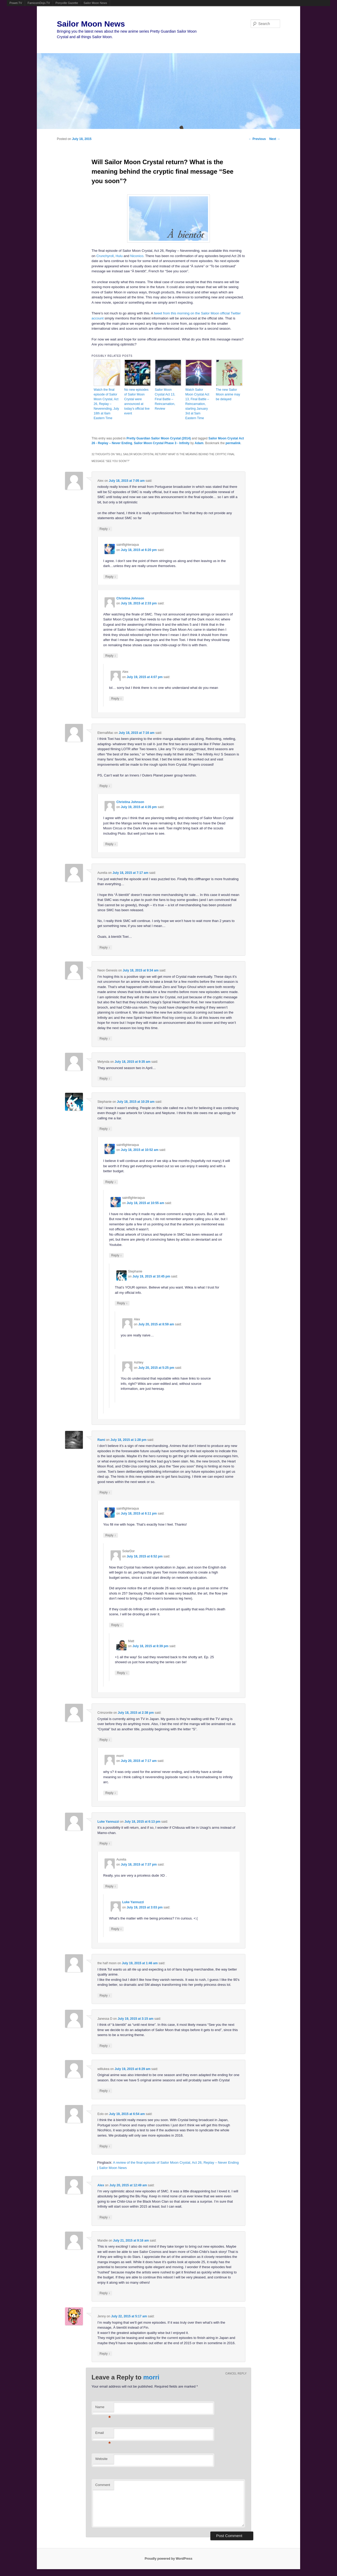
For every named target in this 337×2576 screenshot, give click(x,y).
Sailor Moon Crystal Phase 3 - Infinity (162, 443)
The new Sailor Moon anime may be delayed (228, 394)
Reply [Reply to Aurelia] (105, 947)
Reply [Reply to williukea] (105, 2090)
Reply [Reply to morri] (110, 1793)
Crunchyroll (105, 256)
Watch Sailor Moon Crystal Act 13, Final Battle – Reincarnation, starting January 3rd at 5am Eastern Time (197, 404)
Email (103, 2434)
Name (103, 2408)
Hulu (119, 256)
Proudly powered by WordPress (168, 2558)
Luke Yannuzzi (108, 1821)
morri (151, 2377)
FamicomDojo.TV (39, 2)
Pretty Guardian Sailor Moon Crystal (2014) (159, 438)
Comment (102, 2485)
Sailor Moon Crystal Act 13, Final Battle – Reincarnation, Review (165, 399)
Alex (100, 2185)
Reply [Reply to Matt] (122, 1673)
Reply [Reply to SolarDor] (116, 1625)
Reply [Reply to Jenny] (105, 2353)
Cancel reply (236, 2373)
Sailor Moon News (95, 2)
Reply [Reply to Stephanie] (105, 1128)
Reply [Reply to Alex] (105, 529)
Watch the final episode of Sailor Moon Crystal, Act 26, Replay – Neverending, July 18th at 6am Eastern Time (106, 404)
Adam (199, 443)
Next (274, 139)
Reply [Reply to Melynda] (105, 1078)
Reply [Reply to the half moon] (105, 1995)
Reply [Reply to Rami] (105, 1492)
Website (101, 2459)
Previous (257, 139)
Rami (101, 1440)
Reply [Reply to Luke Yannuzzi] (105, 1843)
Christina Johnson (130, 598)
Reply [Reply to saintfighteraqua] (110, 576)
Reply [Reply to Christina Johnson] (110, 655)
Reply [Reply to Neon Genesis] (105, 1038)
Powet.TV (15, 2)
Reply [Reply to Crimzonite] (105, 1739)
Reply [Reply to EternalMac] (105, 786)
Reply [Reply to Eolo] (105, 2146)
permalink (233, 443)
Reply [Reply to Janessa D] (105, 2045)
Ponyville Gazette (67, 2)
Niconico (136, 256)
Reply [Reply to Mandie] (105, 2293)
